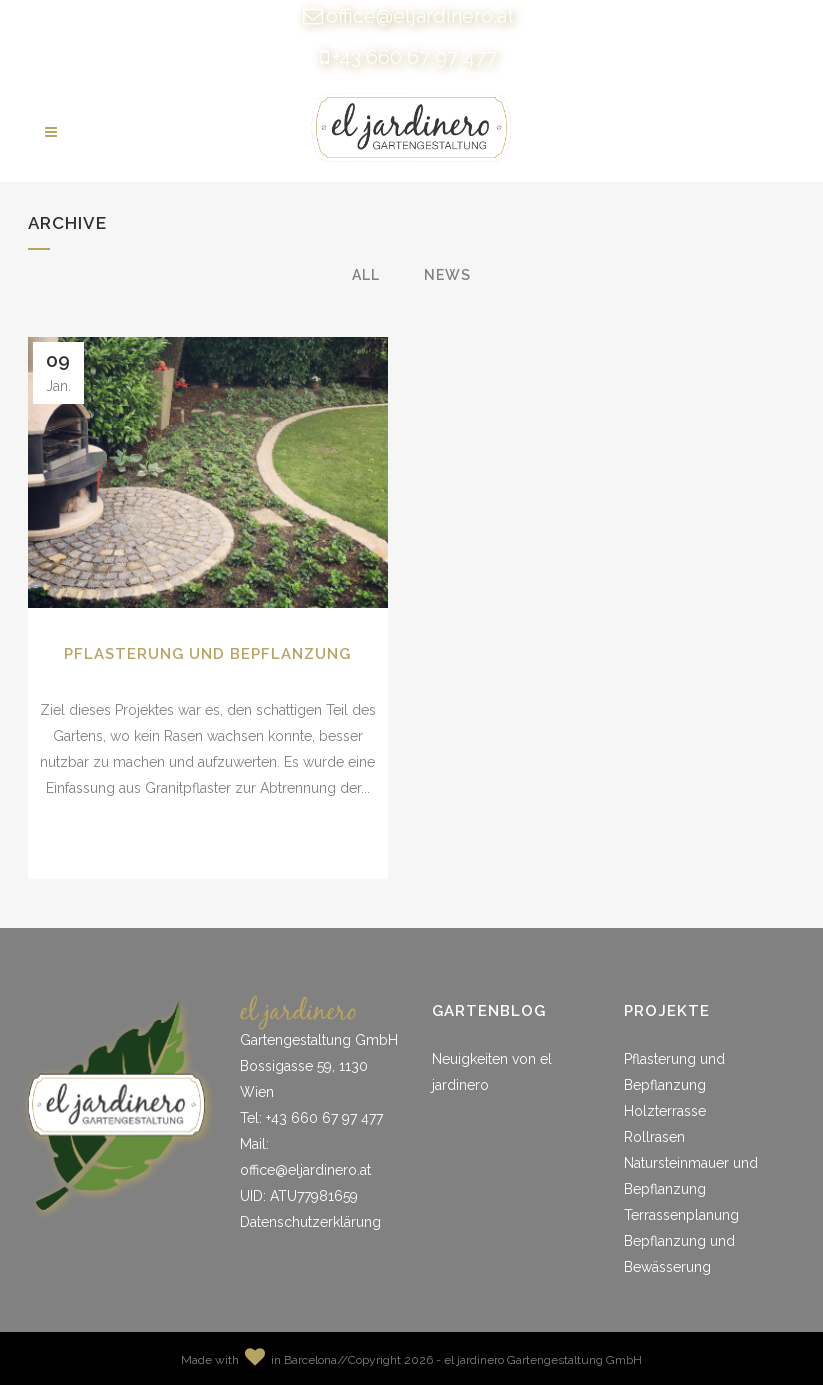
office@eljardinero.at (420, 16)
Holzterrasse (665, 1111)
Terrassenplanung (681, 1215)
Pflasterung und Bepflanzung (207, 654)
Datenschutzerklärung (310, 1222)
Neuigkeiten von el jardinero (492, 1072)
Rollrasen (654, 1137)
